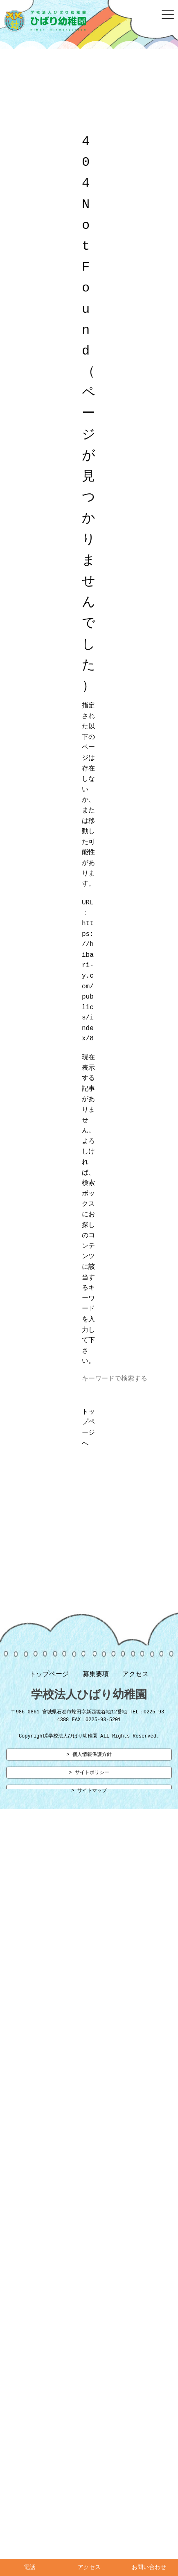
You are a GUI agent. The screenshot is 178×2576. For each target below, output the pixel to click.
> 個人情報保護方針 (88, 1757)
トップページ (49, 1676)
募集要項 (96, 1676)
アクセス (135, 1676)
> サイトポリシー (89, 1776)
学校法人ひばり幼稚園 (89, 1697)
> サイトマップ (88, 1794)
